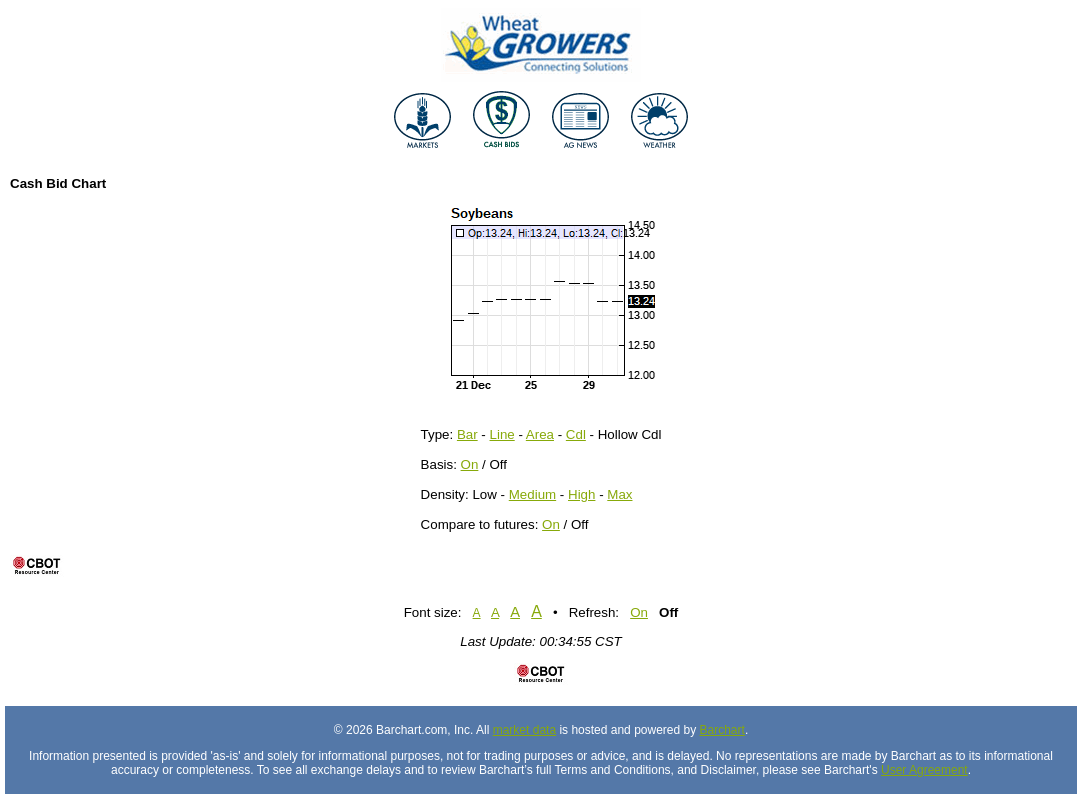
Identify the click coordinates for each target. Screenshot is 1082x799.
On (470, 464)
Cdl (576, 434)
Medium (532, 494)
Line (502, 434)
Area (540, 434)
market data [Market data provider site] (524, 730)
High (581, 494)
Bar (467, 434)
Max (619, 494)
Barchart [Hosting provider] (722, 730)
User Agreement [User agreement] (924, 770)
